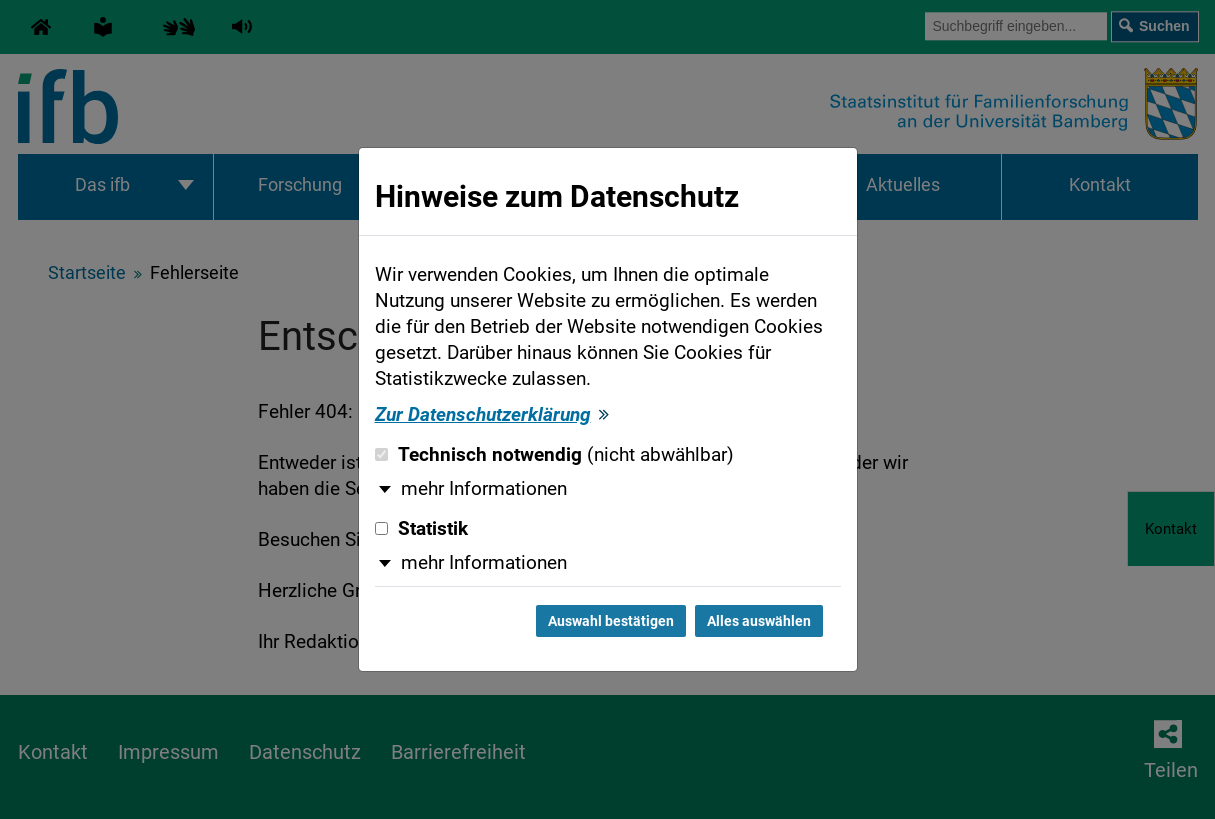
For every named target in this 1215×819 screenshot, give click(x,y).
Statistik (421, 529)
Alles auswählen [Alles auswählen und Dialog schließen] (759, 621)
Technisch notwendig (554, 455)
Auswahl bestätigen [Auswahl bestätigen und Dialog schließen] (611, 621)
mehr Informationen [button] (484, 489)
